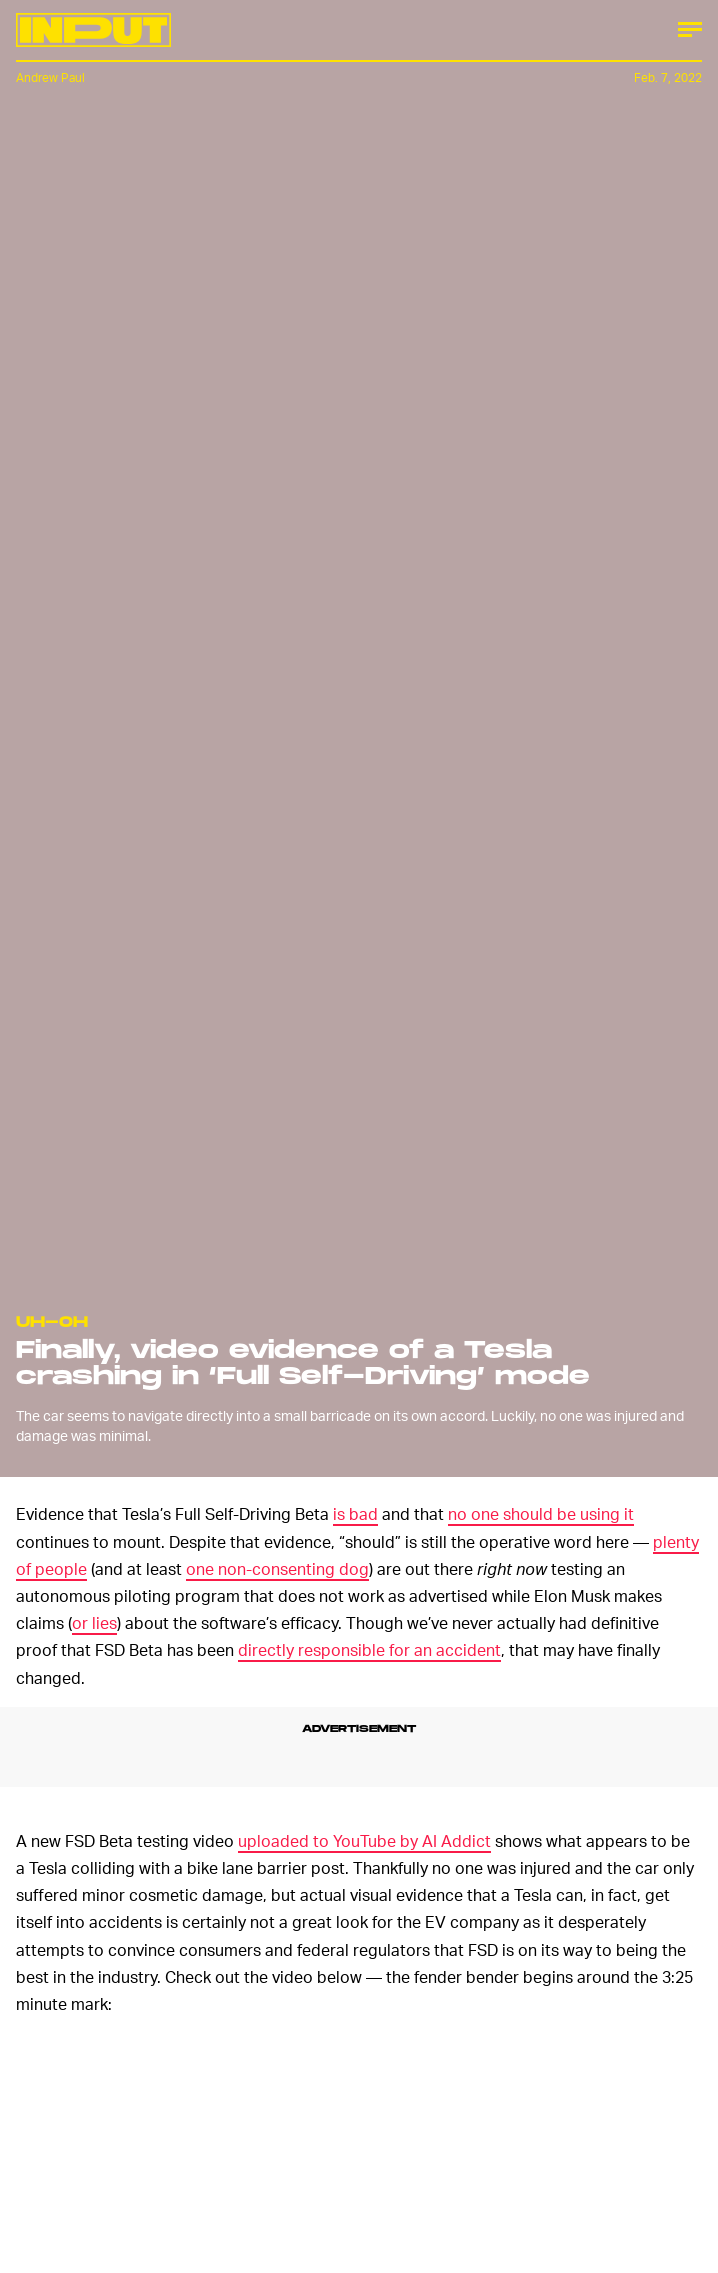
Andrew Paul (50, 77)
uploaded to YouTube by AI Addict (364, 1840)
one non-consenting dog (277, 1568)
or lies (94, 1622)
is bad (355, 1513)
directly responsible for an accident (369, 1649)
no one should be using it (541, 1513)
